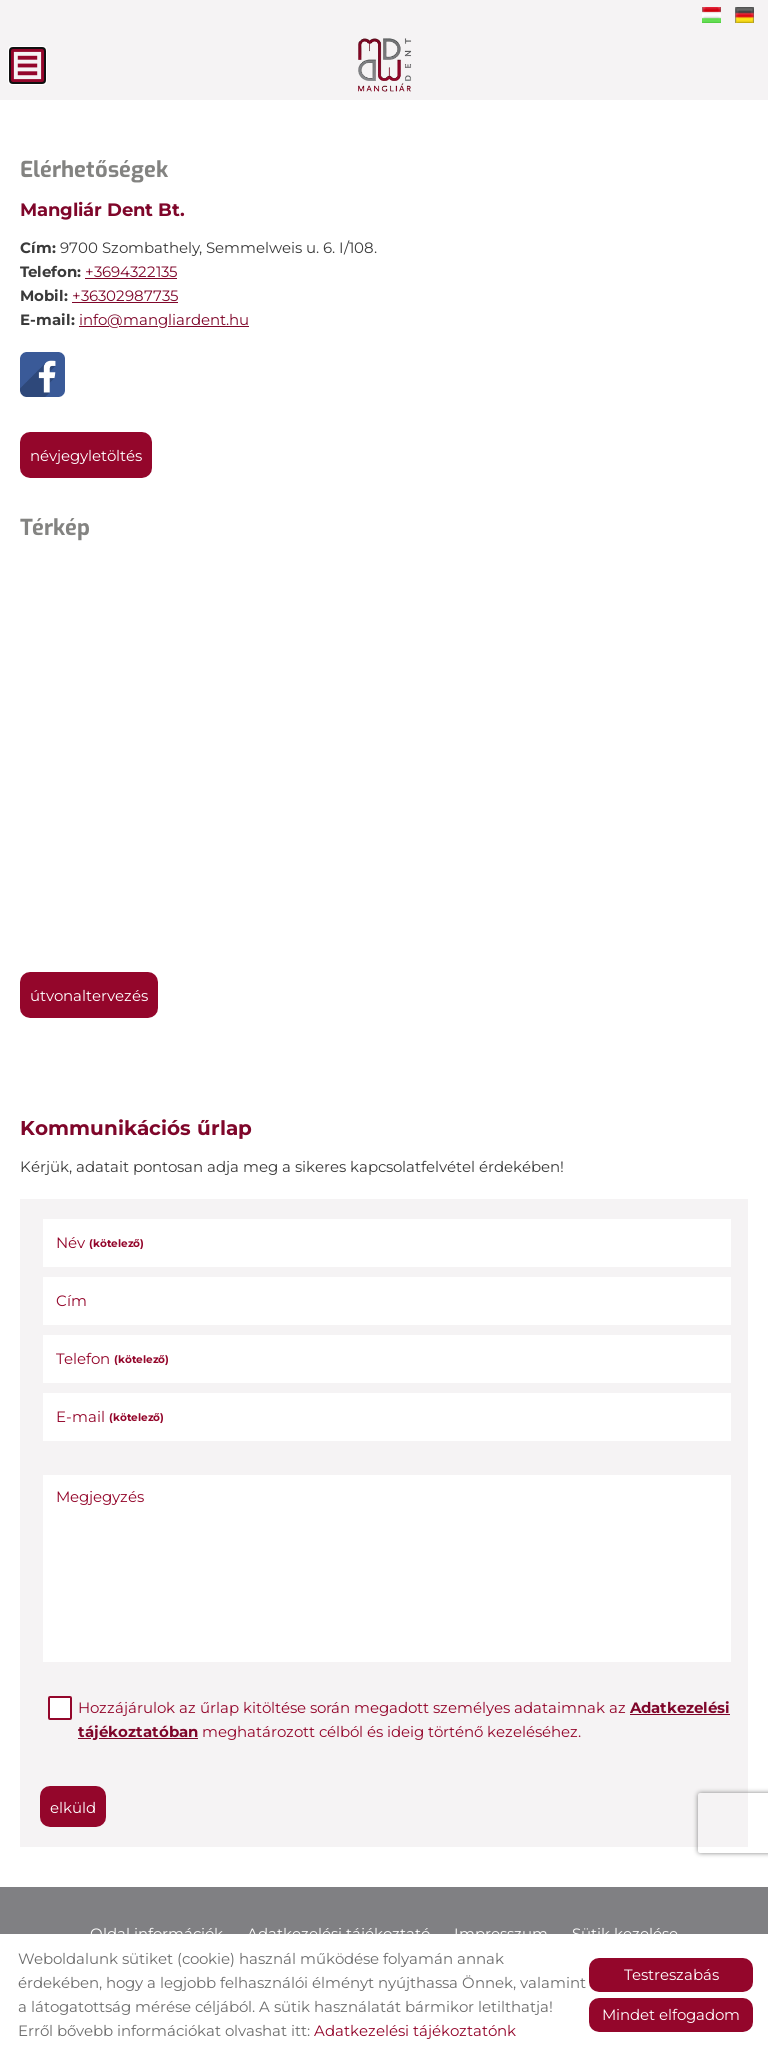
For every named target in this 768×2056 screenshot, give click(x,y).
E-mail (110, 1416)
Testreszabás (671, 1974)
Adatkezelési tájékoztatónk (415, 2030)
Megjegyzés (100, 1496)
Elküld (73, 1807)
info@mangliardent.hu (164, 319)
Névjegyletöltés (86, 455)
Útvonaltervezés (89, 995)
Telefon (112, 1358)
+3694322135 (131, 271)
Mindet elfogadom (671, 2014)
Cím (71, 1300)
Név (100, 1242)
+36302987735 (125, 295)
